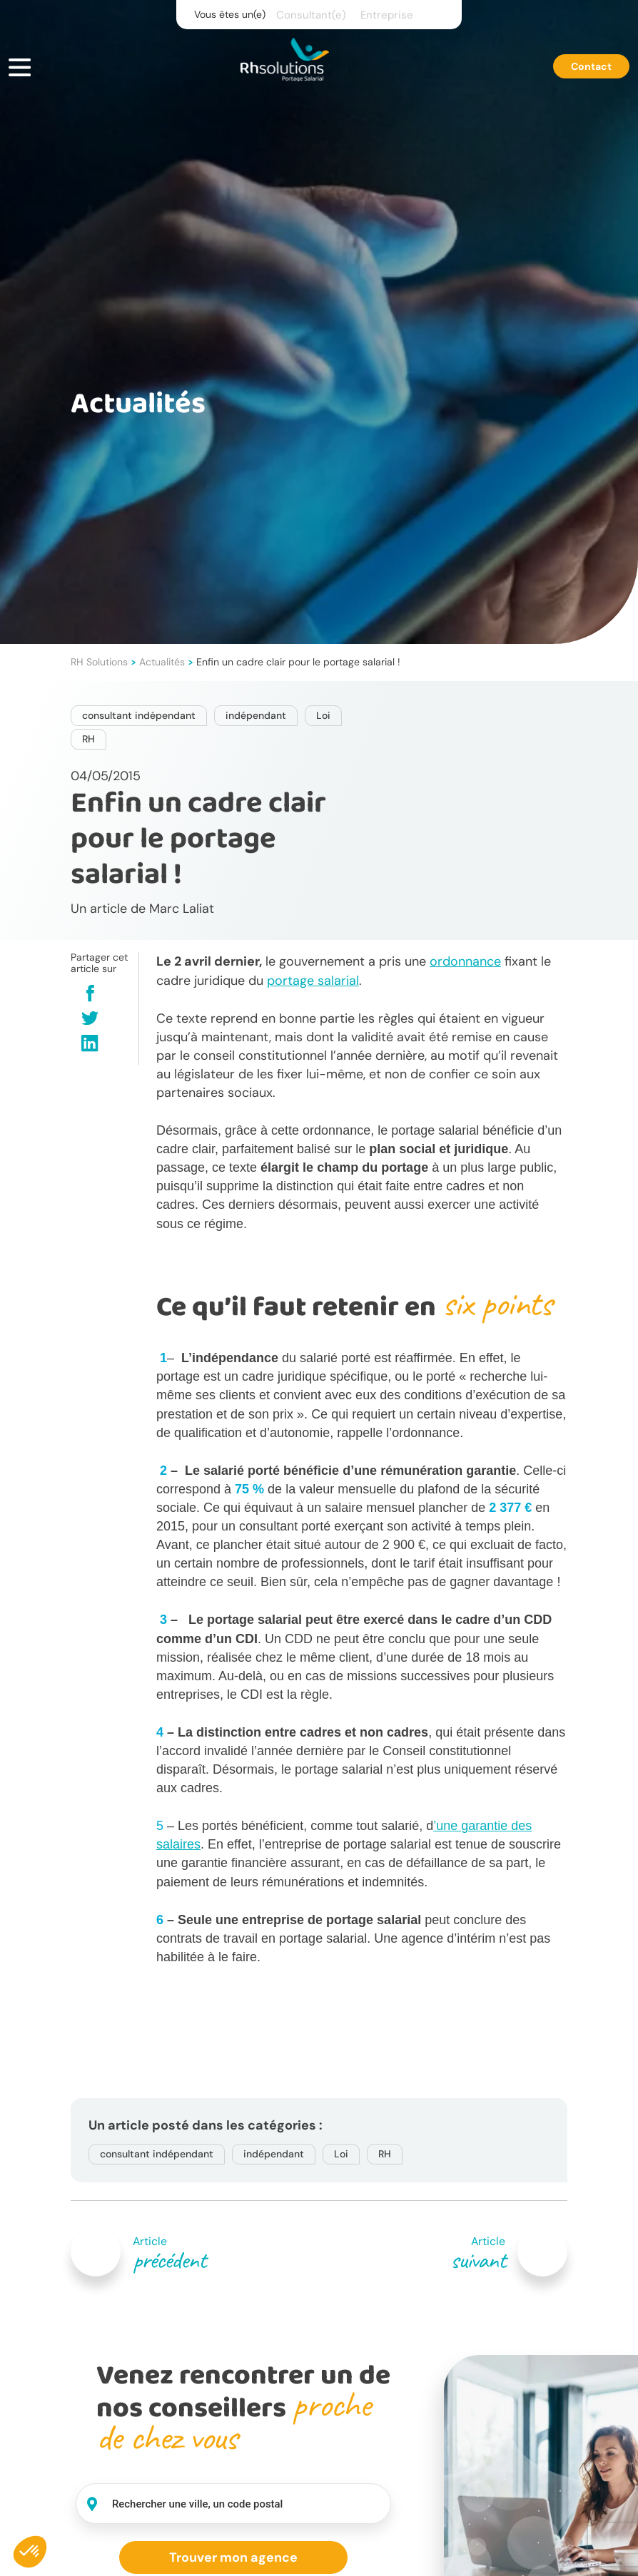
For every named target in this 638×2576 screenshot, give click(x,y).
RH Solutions (99, 661)
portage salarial (313, 980)
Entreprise (386, 15)
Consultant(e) (311, 15)
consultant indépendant (139, 715)
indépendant (256, 715)
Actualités (162, 661)
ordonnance (465, 961)
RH (88, 738)
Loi (323, 715)
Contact (591, 66)
